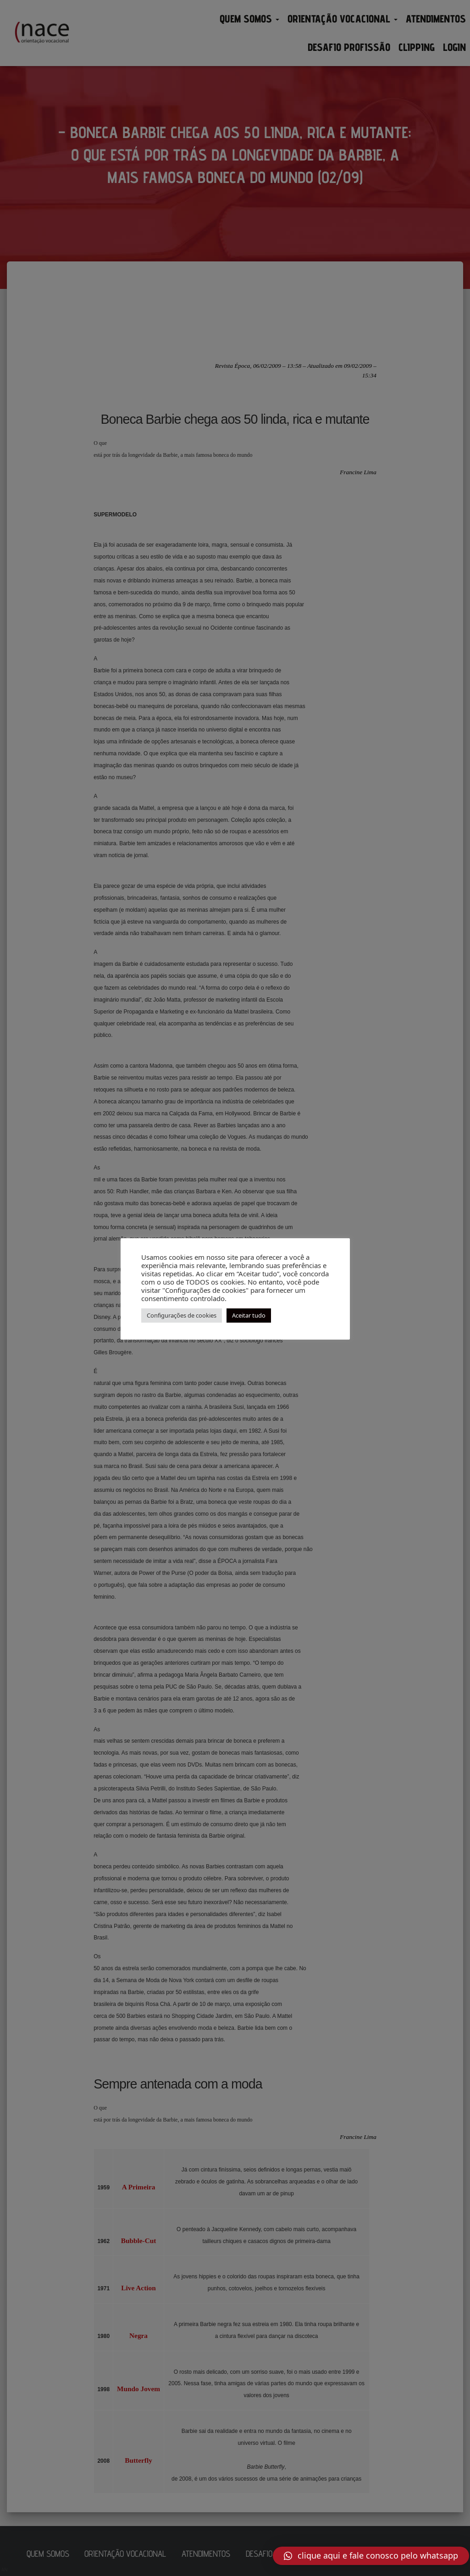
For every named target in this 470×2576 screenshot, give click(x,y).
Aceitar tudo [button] (248, 1315)
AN (4, 2569)
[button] (371, 2556)
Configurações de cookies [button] (181, 1315)
